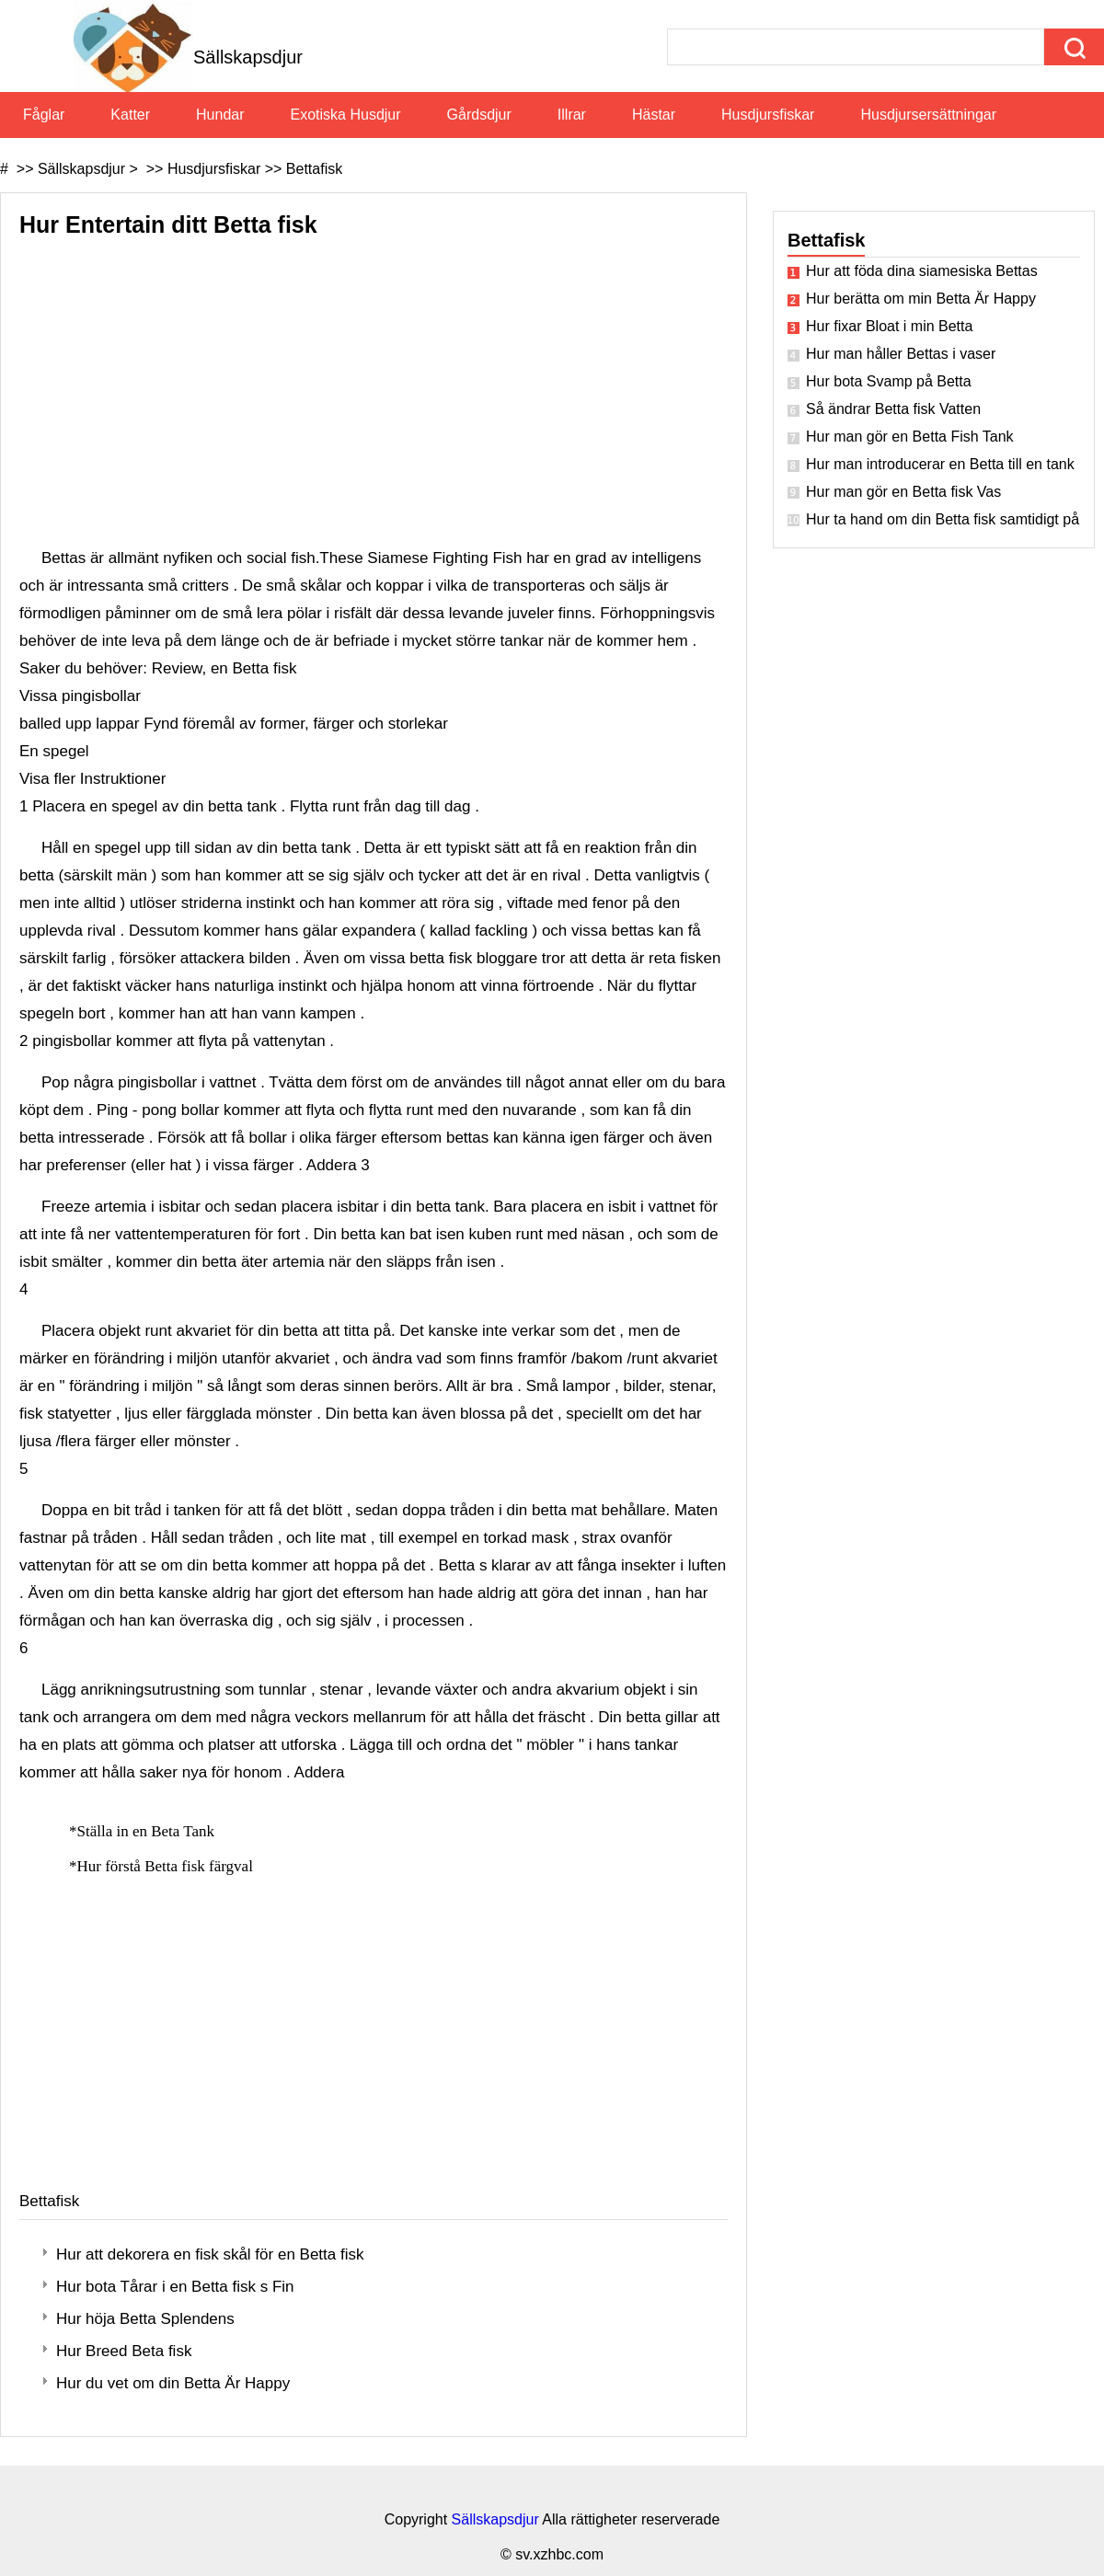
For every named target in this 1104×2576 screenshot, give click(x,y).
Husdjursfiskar (767, 114)
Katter (130, 114)
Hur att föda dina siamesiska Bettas (922, 271)
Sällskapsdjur (81, 169)
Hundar (220, 114)
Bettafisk (314, 169)
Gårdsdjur (479, 114)
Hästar (653, 114)
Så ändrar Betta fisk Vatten (893, 409)
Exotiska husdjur (346, 114)
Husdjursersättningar (928, 114)
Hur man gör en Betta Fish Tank (910, 436)
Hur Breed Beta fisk (123, 2351)
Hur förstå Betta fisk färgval (167, 1866)
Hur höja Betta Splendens (145, 2319)
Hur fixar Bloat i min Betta (889, 326)
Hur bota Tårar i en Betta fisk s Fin (175, 2286)
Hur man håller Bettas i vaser (900, 354)
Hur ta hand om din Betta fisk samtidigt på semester (943, 519)
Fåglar (43, 114)
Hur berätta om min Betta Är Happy (921, 298)
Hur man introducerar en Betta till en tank (940, 464)
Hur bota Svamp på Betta (889, 381)
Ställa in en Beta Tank (148, 1831)
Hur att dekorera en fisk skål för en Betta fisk (209, 2254)
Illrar (572, 114)
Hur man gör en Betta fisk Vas (903, 492)
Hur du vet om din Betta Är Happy (173, 2383)
